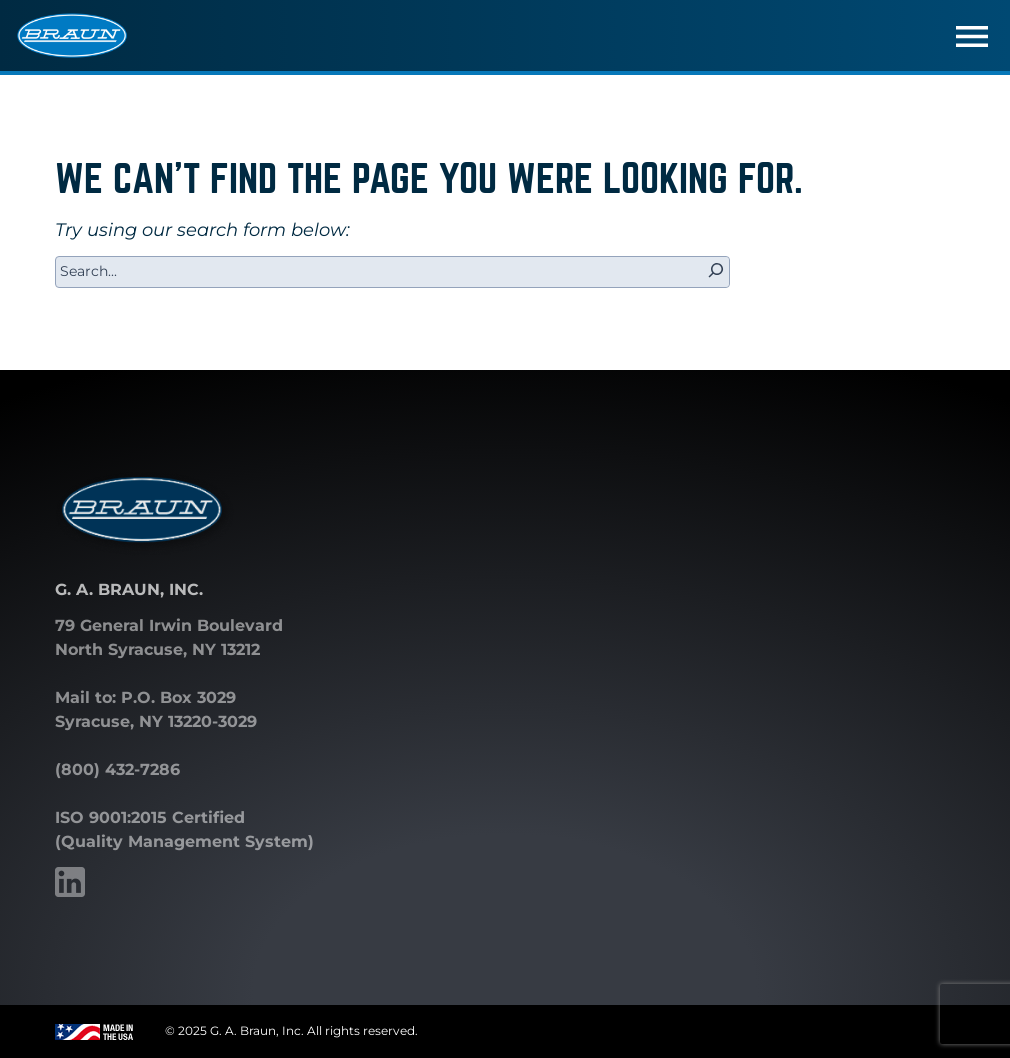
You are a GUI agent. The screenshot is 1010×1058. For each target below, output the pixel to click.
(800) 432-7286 (117, 769)
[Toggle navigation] (972, 36)
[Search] (716, 272)
